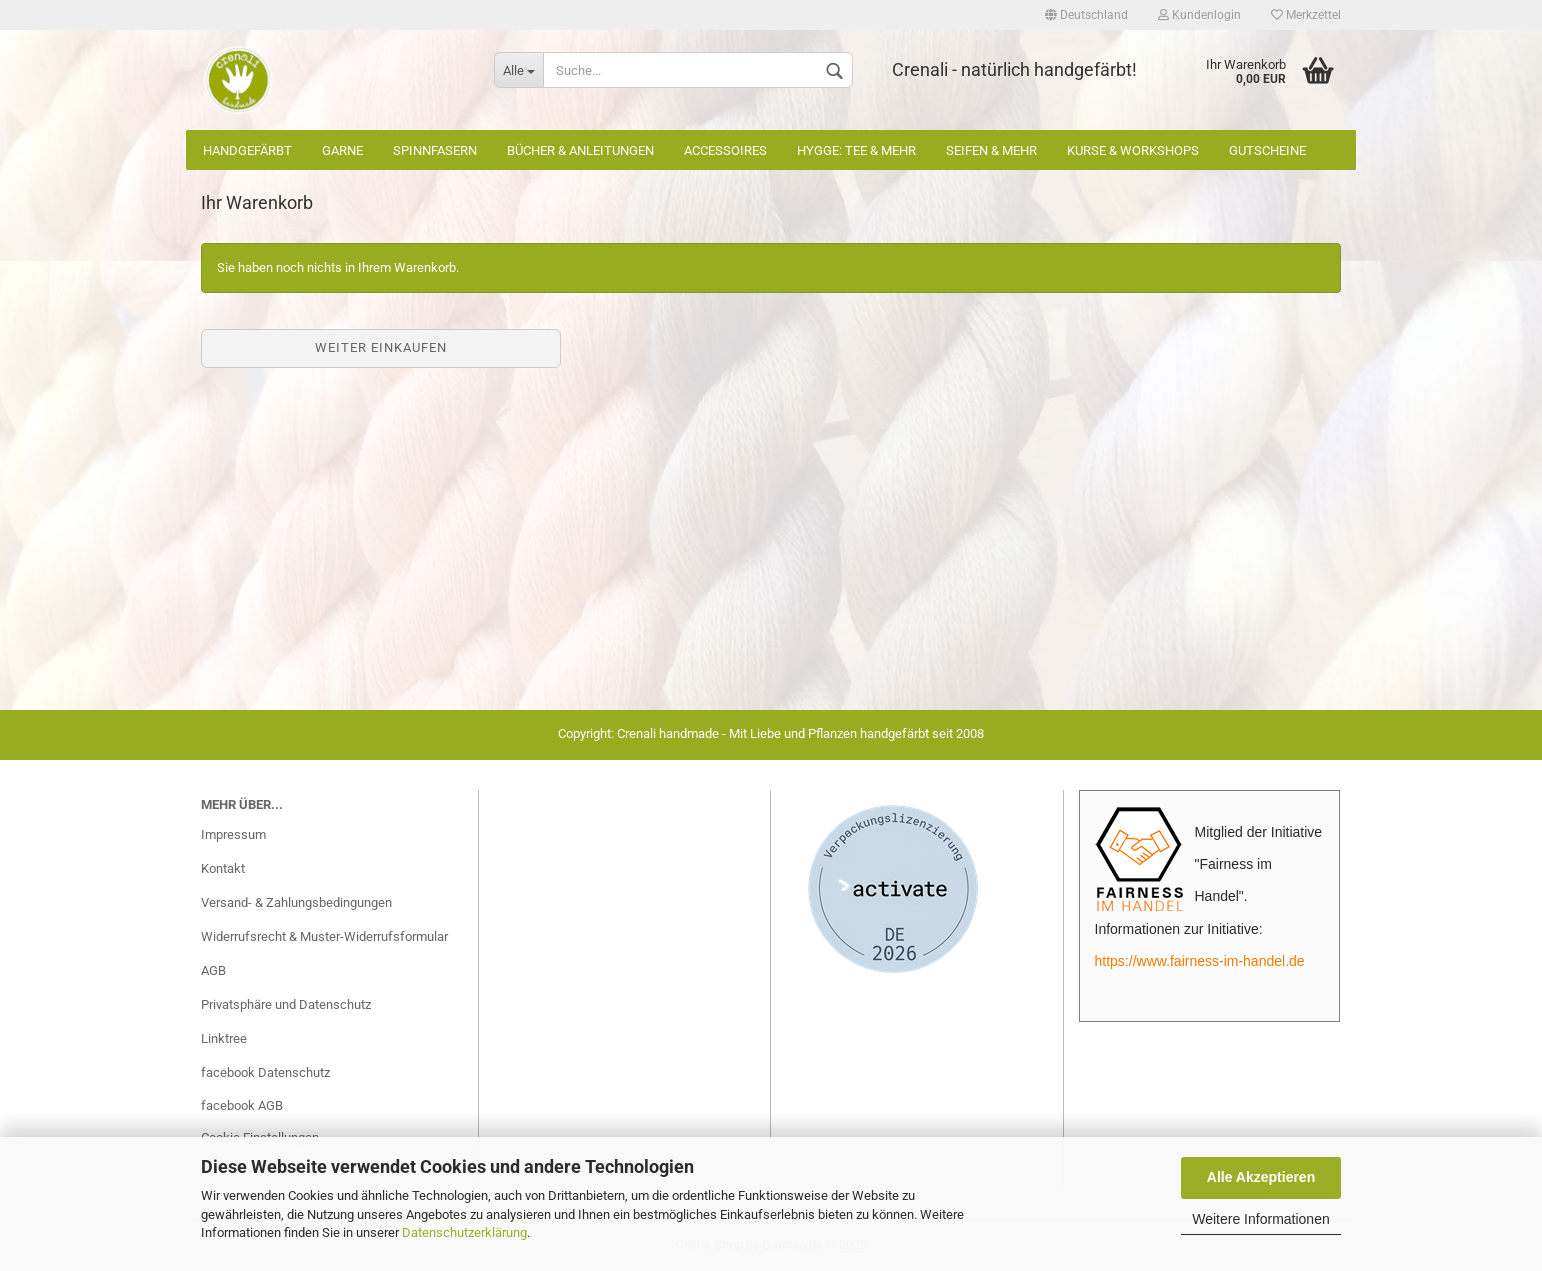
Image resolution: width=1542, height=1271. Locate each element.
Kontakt (223, 868)
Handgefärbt (247, 150)
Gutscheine (1267, 150)
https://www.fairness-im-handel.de (1200, 961)
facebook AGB (242, 1105)
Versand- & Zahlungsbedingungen (296, 902)
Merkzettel (1306, 15)
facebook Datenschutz (265, 1072)
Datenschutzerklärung (464, 1232)
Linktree (224, 1038)
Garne (342, 150)
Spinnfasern (435, 150)
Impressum (233, 834)
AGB (213, 970)
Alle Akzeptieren (1261, 1177)
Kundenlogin (1199, 15)
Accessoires (725, 150)
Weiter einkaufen (381, 347)
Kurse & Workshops (1133, 150)
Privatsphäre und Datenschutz (286, 1004)
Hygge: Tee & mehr (856, 150)
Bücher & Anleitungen (580, 150)
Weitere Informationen (1260, 1219)
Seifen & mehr (991, 150)
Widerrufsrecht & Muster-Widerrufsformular (324, 936)
